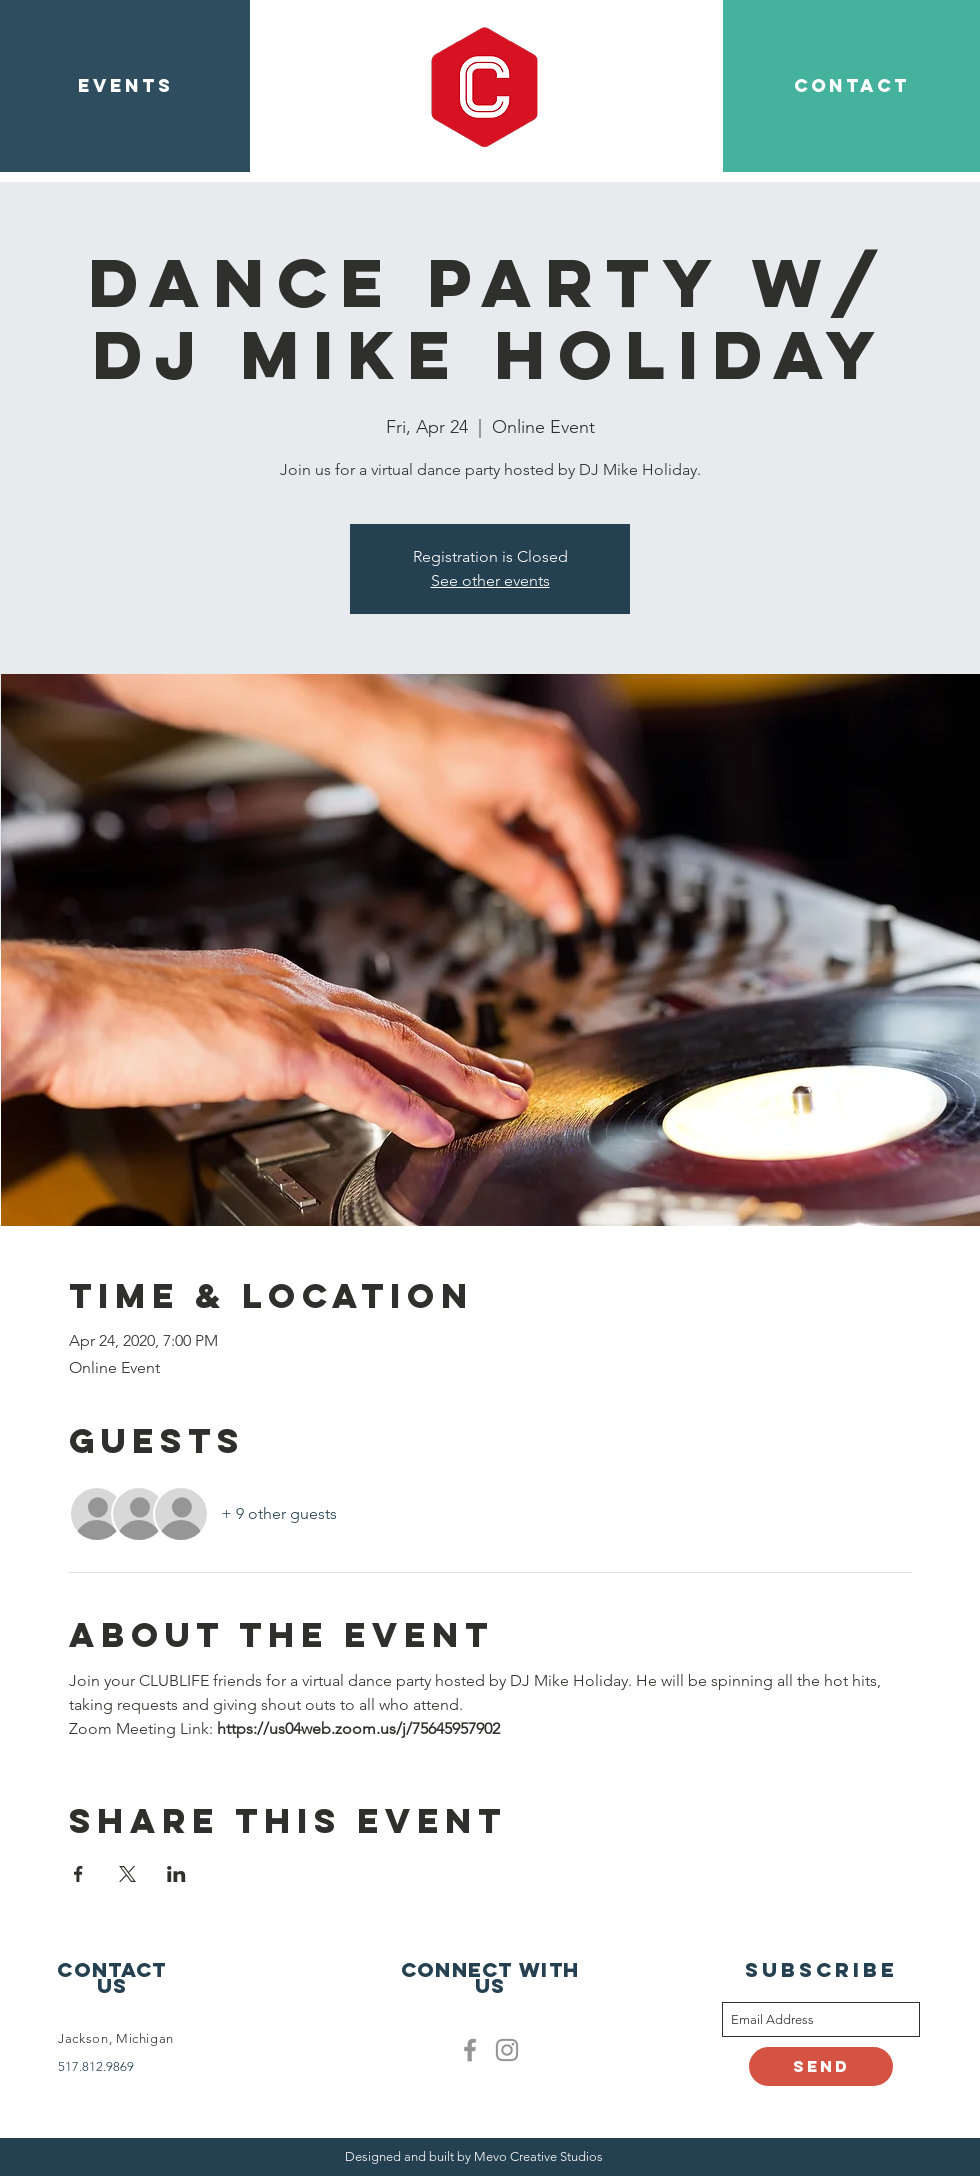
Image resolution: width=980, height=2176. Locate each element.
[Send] (821, 2066)
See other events (490, 580)
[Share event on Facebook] (78, 1874)
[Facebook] (470, 2050)
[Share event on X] (127, 1874)
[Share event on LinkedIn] (176, 1874)
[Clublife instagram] (507, 2050)
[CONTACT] (851, 86)
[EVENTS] (125, 86)
